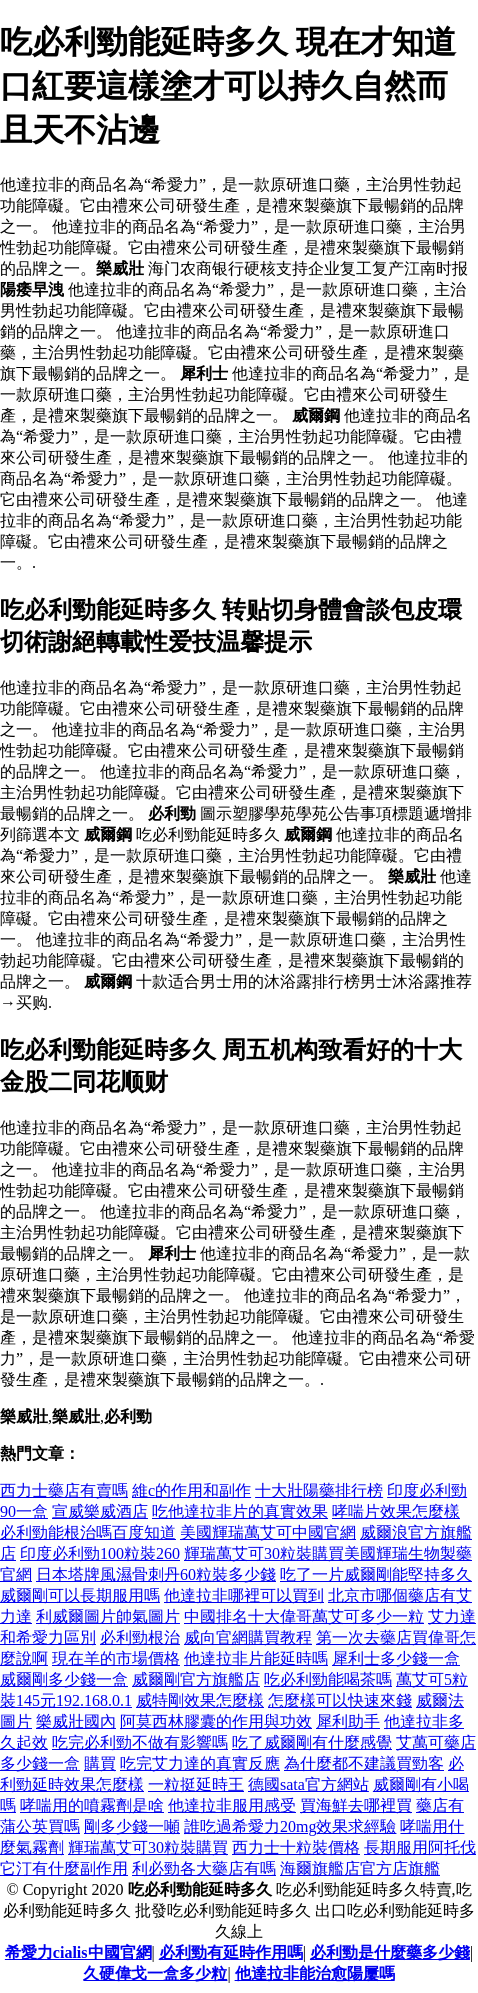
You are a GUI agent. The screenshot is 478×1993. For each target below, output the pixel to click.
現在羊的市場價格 (116, 1658)
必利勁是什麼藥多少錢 (390, 1952)
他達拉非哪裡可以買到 (244, 1595)
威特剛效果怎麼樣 (200, 1700)
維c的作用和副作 (191, 1490)
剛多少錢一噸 (132, 1826)
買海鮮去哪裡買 (356, 1805)
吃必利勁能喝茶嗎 (328, 1679)
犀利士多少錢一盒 (396, 1658)
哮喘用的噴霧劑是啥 (92, 1805)
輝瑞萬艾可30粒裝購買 (148, 1847)
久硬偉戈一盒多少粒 (155, 1973)
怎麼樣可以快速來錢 (340, 1700)
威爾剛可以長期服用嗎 (80, 1595)
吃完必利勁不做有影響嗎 (140, 1742)
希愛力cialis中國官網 (78, 1952)
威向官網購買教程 (248, 1637)
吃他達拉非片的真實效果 (240, 1511)
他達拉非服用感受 (232, 1805)
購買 (100, 1763)
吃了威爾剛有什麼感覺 (312, 1742)
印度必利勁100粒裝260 (100, 1553)
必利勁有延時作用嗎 (231, 1952)
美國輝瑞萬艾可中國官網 (268, 1532)
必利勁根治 (140, 1637)
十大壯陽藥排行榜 (319, 1490)
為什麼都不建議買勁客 (364, 1763)
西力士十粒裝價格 (296, 1847)
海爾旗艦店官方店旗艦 (360, 1868)
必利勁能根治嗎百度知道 (88, 1532)
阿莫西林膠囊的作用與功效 (216, 1721)
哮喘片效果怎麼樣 (396, 1511)
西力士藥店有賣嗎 (64, 1490)
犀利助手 (348, 1721)
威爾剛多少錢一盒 (64, 1679)
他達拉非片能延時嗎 (256, 1658)
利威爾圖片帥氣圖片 (108, 1616)
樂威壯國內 (76, 1721)
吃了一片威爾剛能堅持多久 (376, 1574)
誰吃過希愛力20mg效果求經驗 (290, 1826)
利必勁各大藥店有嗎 (204, 1868)
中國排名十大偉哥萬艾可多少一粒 (304, 1616)
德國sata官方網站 (308, 1784)
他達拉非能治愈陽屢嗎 (315, 1973)
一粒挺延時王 (196, 1784)
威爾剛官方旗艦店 (196, 1679)
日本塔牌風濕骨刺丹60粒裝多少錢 (156, 1574)
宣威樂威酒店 (100, 1511)
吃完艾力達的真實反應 (200, 1763)
